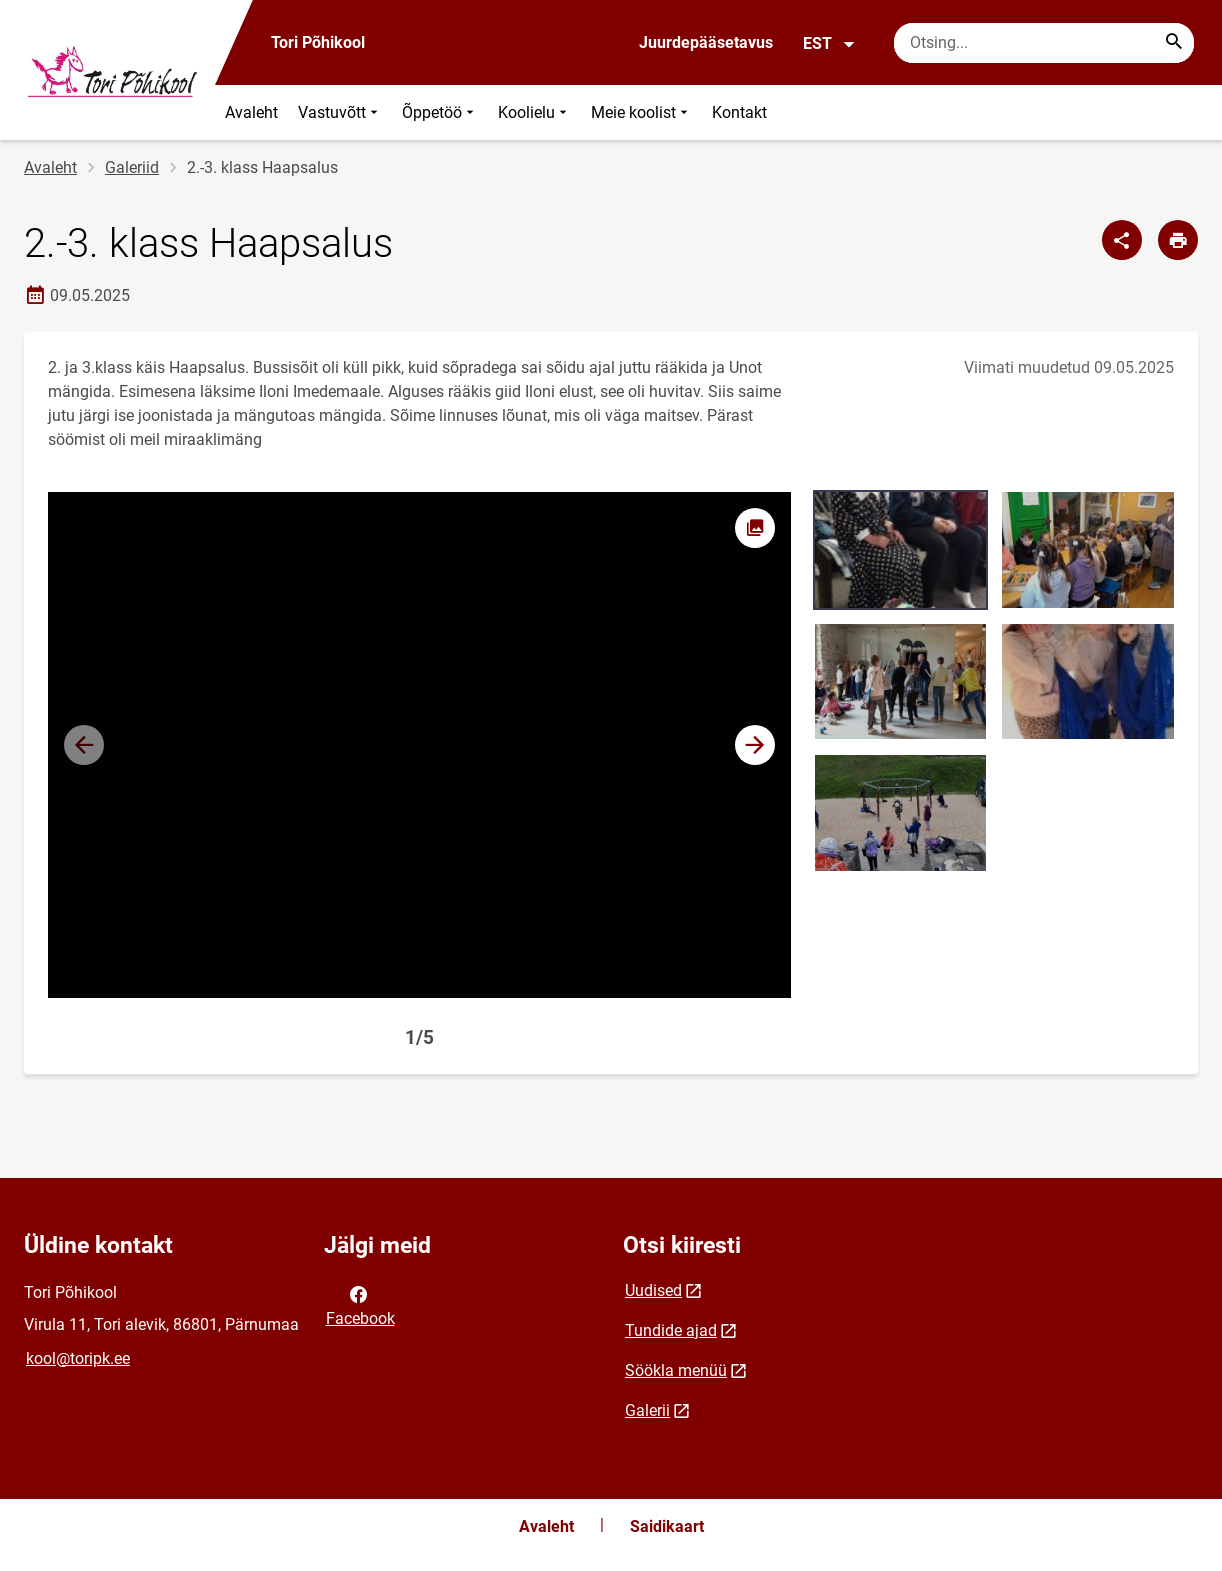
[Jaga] (1122, 240)
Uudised (653, 1290)
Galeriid (132, 167)
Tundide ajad (671, 1330)
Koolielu (534, 112)
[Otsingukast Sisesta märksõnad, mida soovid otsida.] (1044, 43)
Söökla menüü (676, 1370)
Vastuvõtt (340, 112)
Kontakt (739, 112)
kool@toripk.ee (78, 1358)
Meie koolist (641, 112)
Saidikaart (667, 1526)
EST (829, 44)
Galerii (647, 1410)
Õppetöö (440, 112)
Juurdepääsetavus (706, 42)
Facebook (360, 1305)
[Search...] (1174, 43)
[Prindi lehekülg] (1178, 240)
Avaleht (251, 112)
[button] (755, 745)
